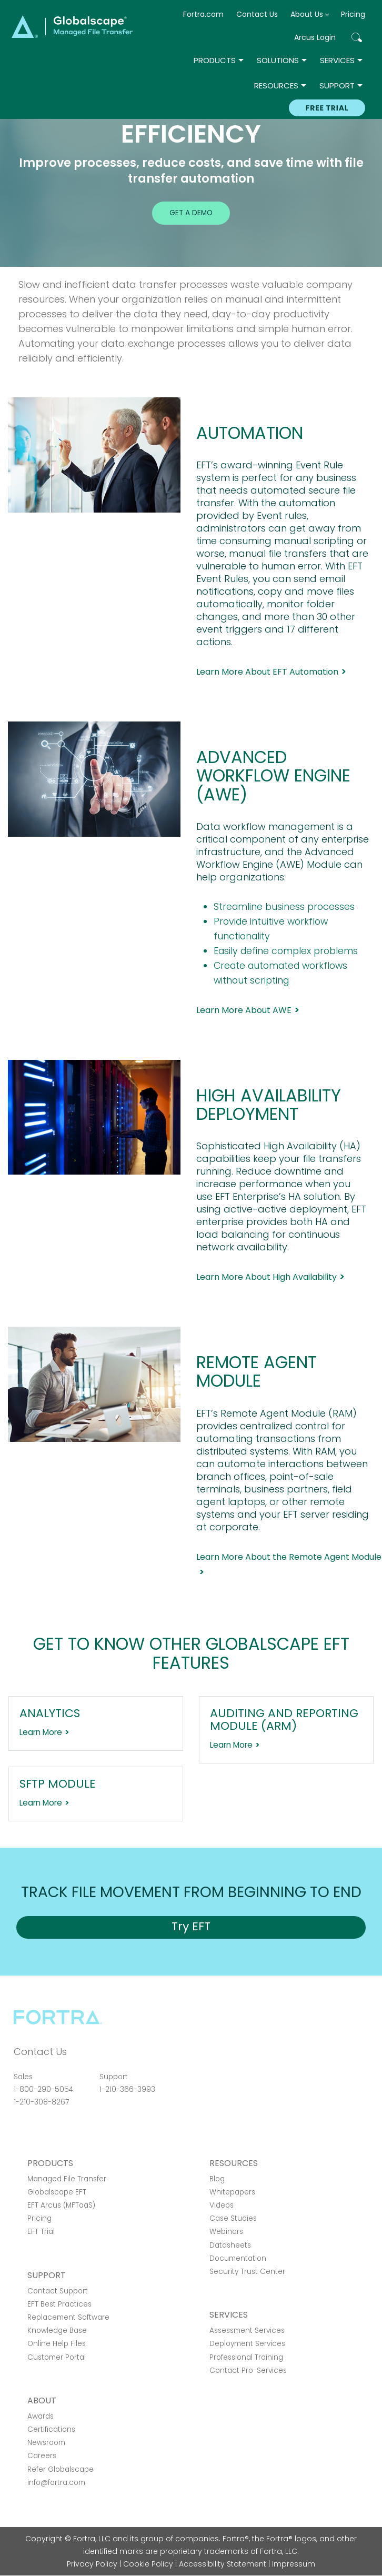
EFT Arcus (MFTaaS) (61, 2205)
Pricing (353, 14)
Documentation (237, 2258)
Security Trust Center (247, 2272)
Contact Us (257, 14)
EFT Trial (41, 2232)
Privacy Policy (92, 2564)
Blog (217, 2179)
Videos (221, 2205)
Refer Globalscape (60, 2469)
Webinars (226, 2232)
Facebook (20, 2130)
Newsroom (46, 2443)
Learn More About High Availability (266, 1277)
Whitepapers (232, 2192)
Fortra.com (203, 14)
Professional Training (246, 2357)
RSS (75, 2130)
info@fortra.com (56, 2483)
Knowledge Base (57, 2331)
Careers (41, 2456)
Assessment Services (247, 2331)
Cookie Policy (148, 2564)
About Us (306, 14)
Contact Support (57, 2291)
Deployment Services (247, 2344)
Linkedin (57, 2130)
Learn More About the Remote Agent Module (288, 1557)
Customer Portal (56, 2357)
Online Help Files (56, 2344)
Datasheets (230, 2245)
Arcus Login (315, 37)
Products (215, 60)
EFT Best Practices (59, 2304)
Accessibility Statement (222, 2564)
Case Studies (233, 2218)
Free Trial (327, 108)
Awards (40, 2416)
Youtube (93, 2130)
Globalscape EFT (56, 2192)
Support (337, 85)
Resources (276, 85)
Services (337, 60)
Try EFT (191, 1926)
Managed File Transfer (66, 2179)
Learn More (40, 1732)
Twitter (38, 2130)
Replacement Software (68, 2317)
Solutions (278, 60)
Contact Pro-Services (248, 2370)
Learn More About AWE (243, 1010)
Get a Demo (191, 213)
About (41, 2400)
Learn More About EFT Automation (267, 672)
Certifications (51, 2429)
